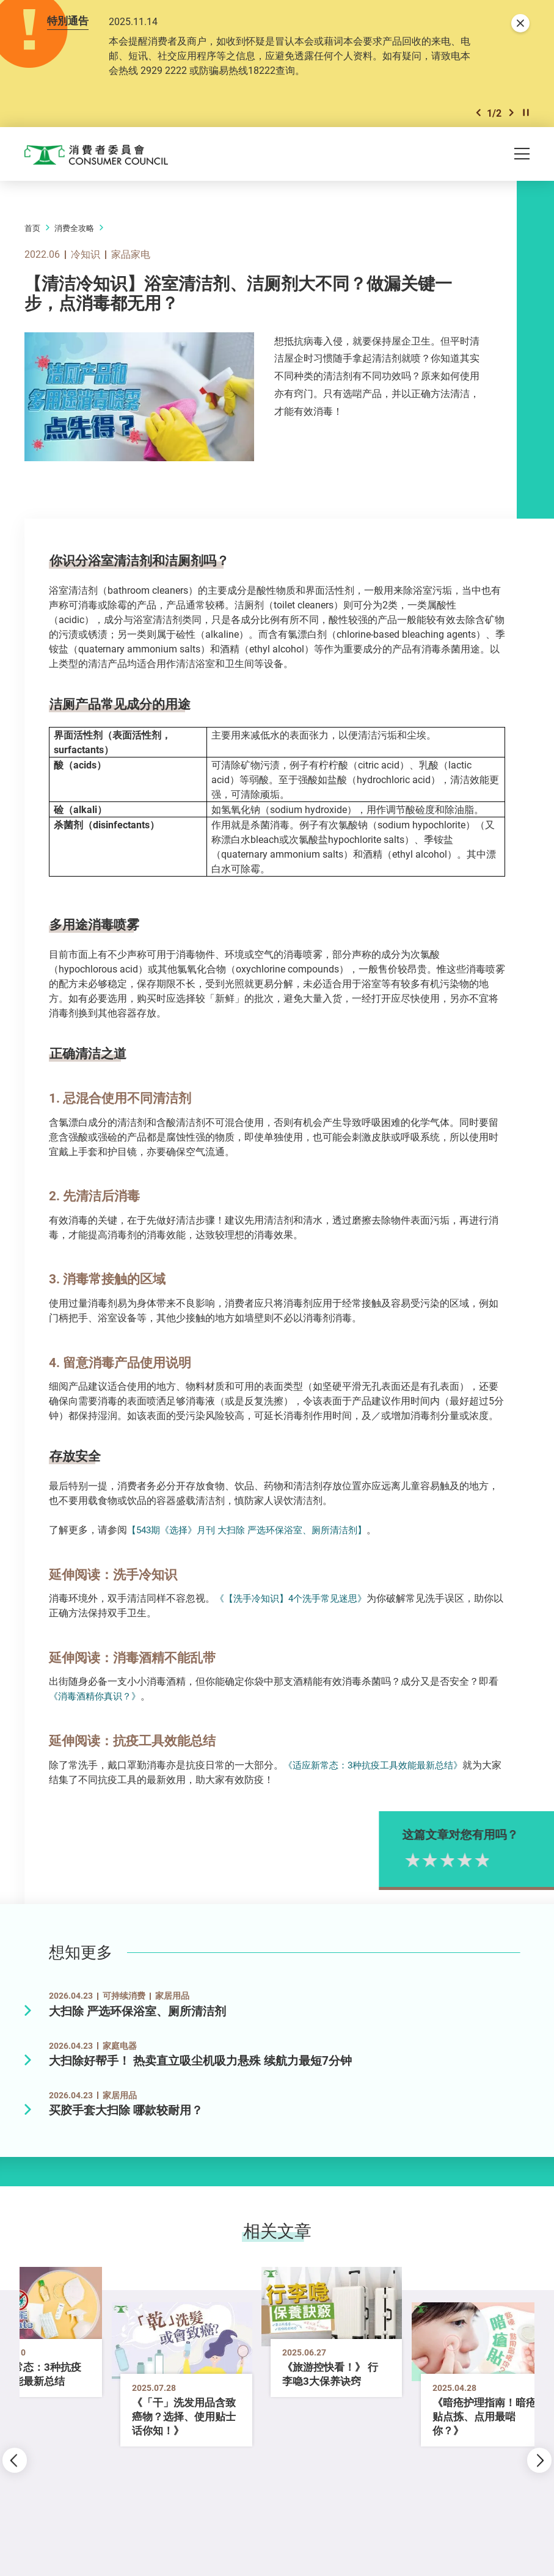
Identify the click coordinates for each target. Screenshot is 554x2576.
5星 (502, 1859)
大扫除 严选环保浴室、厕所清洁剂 (137, 2011)
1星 (433, 1859)
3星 (467, 1859)
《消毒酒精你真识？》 (98, 1695)
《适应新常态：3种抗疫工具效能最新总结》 (379, 1764)
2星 (450, 1859)
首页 (32, 227)
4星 (485, 1859)
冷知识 (85, 254)
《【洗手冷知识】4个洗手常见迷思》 (296, 1598)
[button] (478, 113)
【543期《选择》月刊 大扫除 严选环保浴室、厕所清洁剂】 (255, 1529)
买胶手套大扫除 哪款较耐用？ (126, 2110)
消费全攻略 (74, 227)
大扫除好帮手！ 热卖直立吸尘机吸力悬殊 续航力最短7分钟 (200, 2061)
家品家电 (130, 254)
